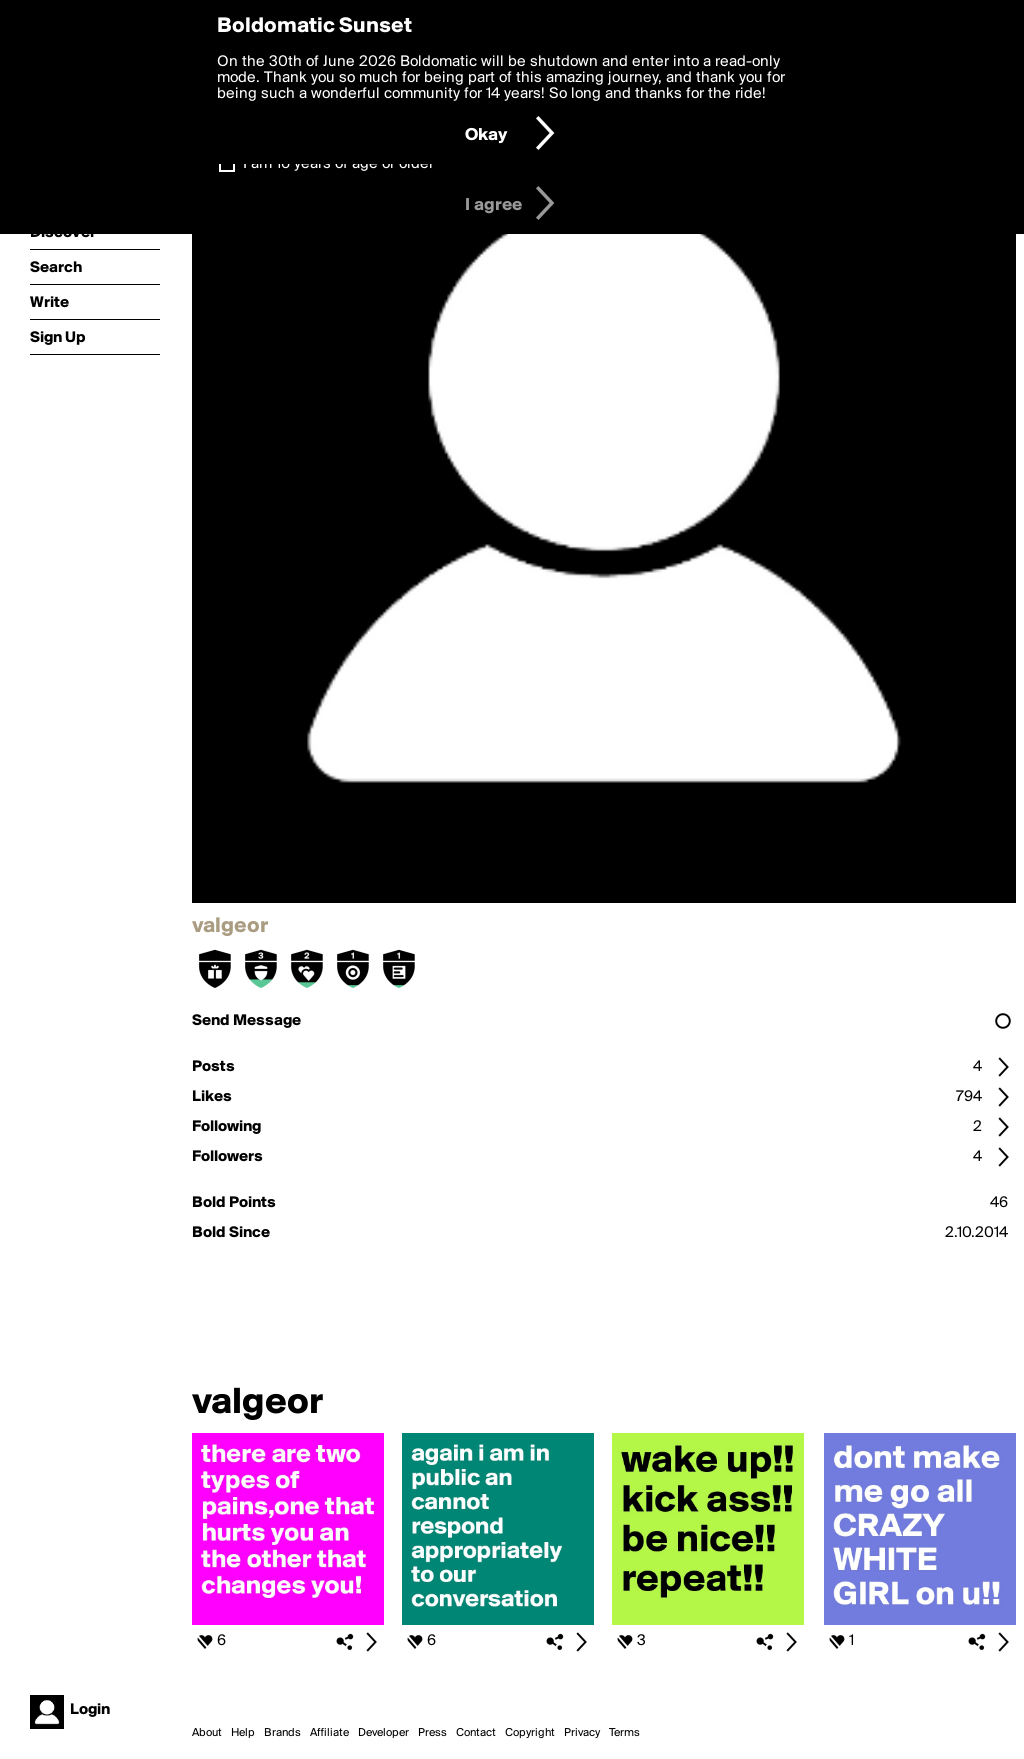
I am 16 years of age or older (338, 164)
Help (243, 1733)
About (207, 1733)
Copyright (530, 1733)
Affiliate (329, 1733)
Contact (476, 1733)
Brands (282, 1733)
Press (432, 1733)
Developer (383, 1733)
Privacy (582, 1733)
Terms (624, 1733)
